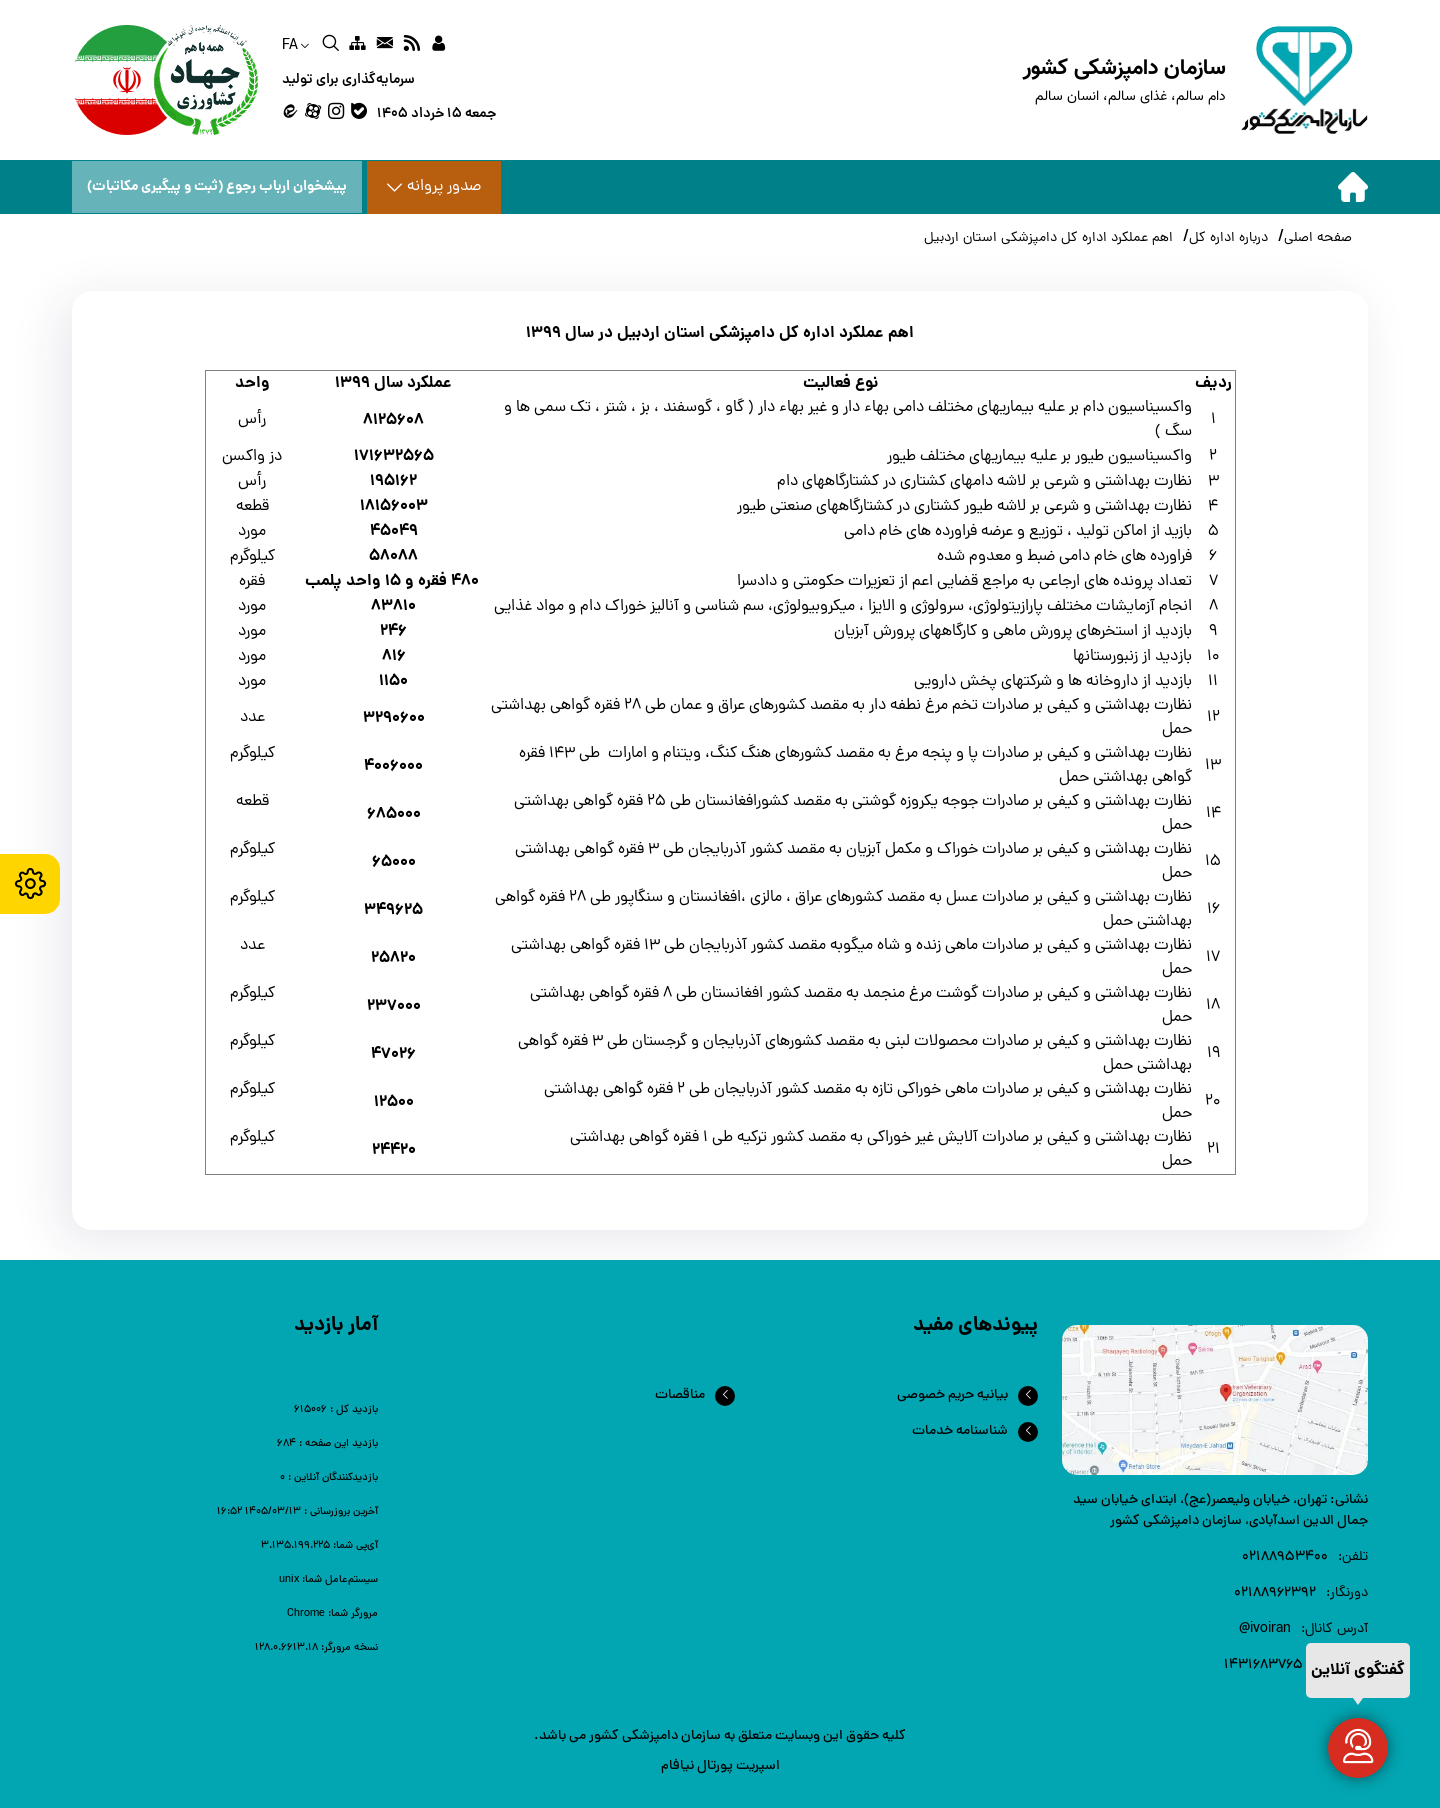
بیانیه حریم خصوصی (952, 1395)
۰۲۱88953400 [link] (1285, 1557)
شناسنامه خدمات (960, 1431)
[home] (1195, 80)
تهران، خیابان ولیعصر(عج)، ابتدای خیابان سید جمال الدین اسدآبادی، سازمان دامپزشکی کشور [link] (1220, 1511)
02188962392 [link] (1275, 1593)
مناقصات (680, 1395)
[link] (438, 46)
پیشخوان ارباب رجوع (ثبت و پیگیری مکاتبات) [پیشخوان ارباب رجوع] (217, 187)
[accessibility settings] (30, 884)
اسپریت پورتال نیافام (720, 1766)
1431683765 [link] (1263, 1665)
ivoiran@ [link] (1265, 1629)
